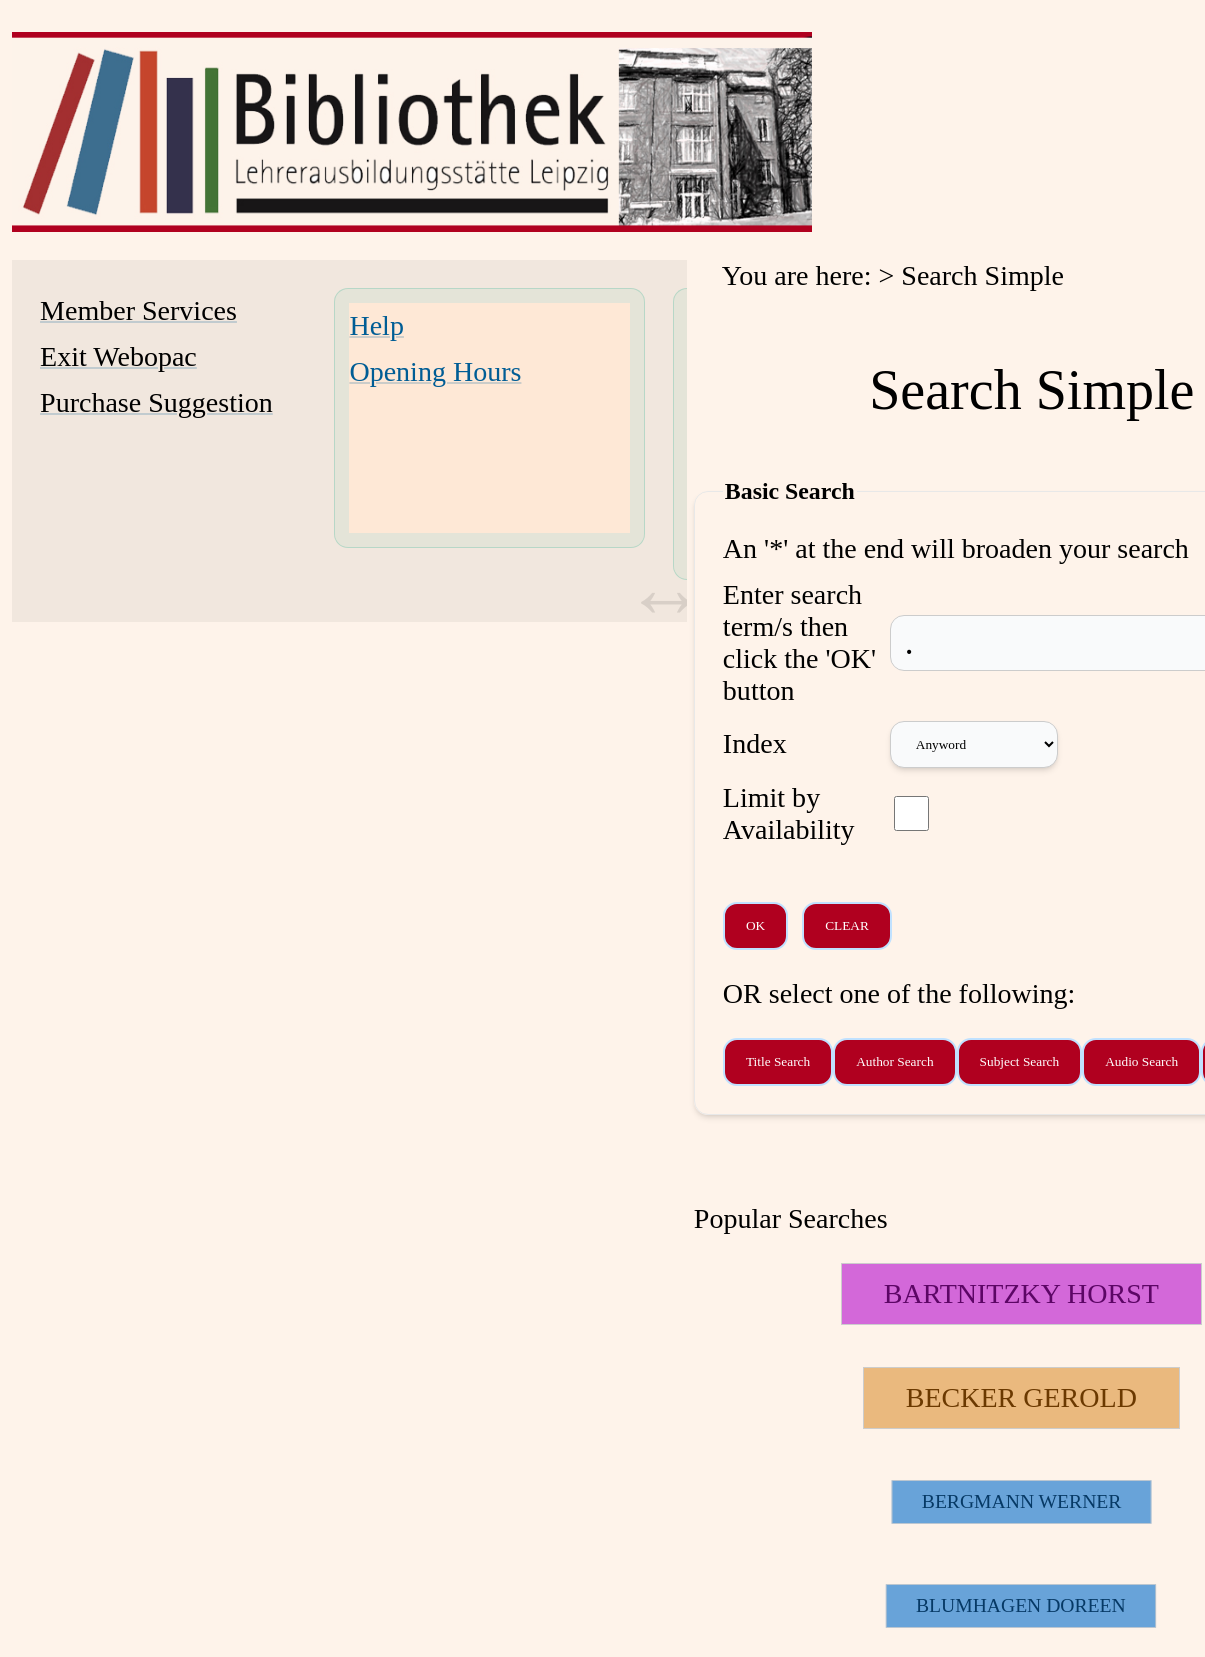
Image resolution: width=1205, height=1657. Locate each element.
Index (755, 743)
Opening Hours (435, 371)
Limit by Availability (789, 813)
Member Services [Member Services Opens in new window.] (138, 310)
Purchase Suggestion (156, 402)
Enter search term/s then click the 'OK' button (799, 642)
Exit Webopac (118, 356)
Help (376, 325)
